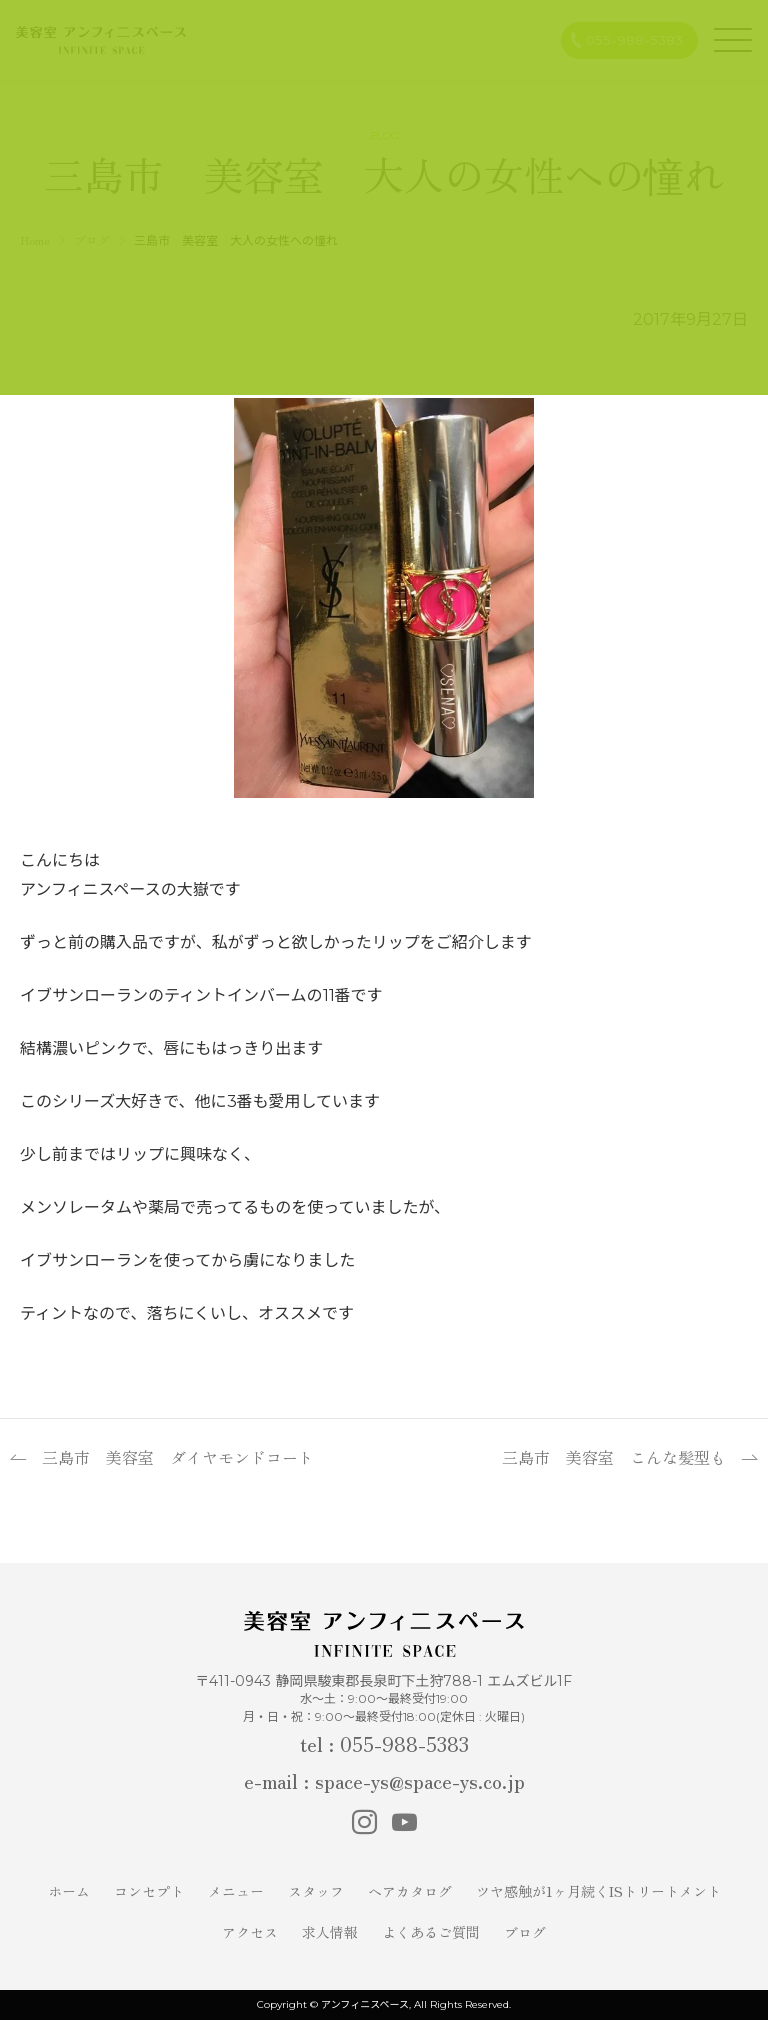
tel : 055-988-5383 (384, 1743)
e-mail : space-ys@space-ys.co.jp (384, 1780)
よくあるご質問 (431, 1932)
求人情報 (330, 1932)
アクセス (250, 1932)
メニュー (236, 1891)
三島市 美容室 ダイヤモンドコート (178, 1457)
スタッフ (316, 1891)
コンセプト (149, 1891)
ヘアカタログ (410, 1891)
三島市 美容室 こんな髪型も (614, 1457)
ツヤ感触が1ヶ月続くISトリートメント (598, 1891)
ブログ (525, 1932)
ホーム (69, 1891)
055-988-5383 (634, 40)
